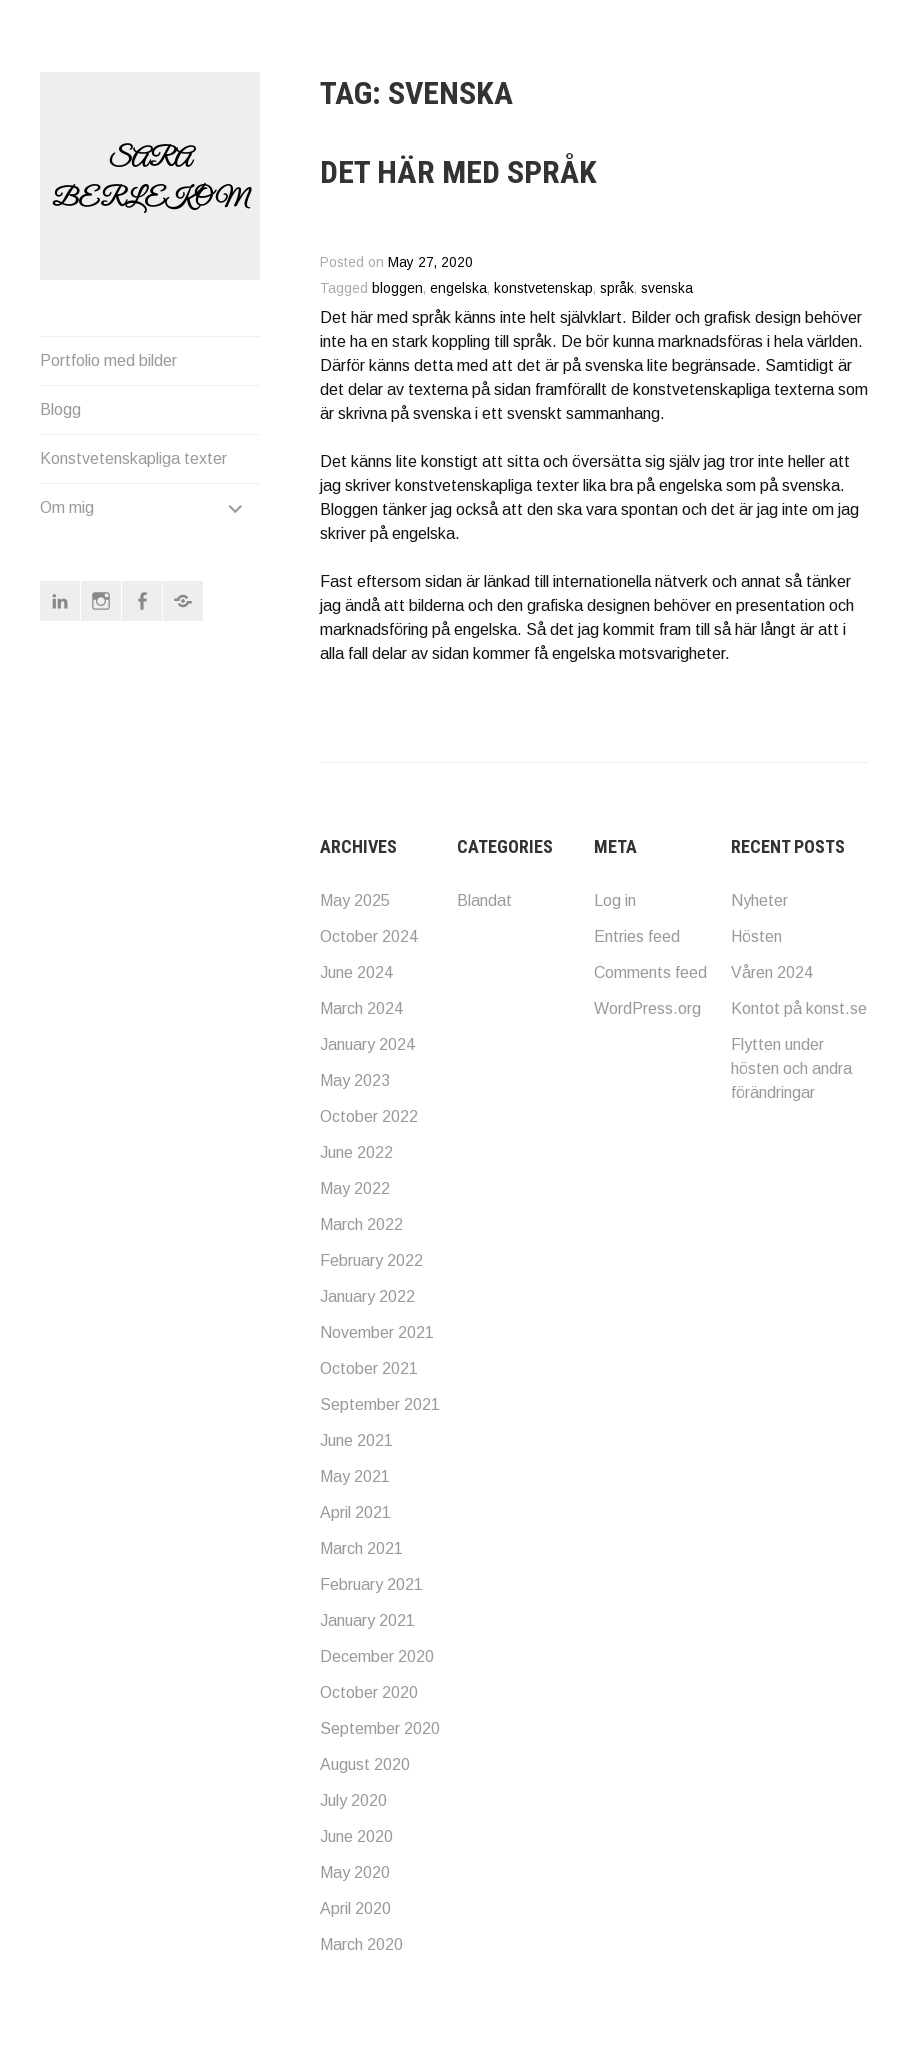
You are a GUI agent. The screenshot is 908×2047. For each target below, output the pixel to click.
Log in (615, 900)
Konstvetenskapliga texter (133, 468)
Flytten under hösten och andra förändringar (791, 1068)
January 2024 (367, 1044)
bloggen (397, 288)
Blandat (484, 900)
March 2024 (361, 1008)
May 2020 (355, 1872)
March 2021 (361, 1548)
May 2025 (355, 900)
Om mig (67, 517)
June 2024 (356, 972)
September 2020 (380, 1728)
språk (617, 288)
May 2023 (355, 1080)
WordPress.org (647, 1008)
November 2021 (377, 1332)
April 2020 (355, 1908)
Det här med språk (458, 172)
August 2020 (365, 1764)
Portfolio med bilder (108, 370)
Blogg (60, 419)
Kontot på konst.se (799, 1008)
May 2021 (355, 1476)
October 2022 (369, 1116)
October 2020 (369, 1692)
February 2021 (371, 1584)
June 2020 (356, 1836)
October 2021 (369, 1368)
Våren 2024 (772, 972)
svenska (667, 288)
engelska (458, 288)
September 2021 (380, 1404)
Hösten (756, 936)
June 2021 (356, 1440)
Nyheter (759, 900)
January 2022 (367, 1296)
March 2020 (361, 1944)
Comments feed (650, 972)
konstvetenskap (543, 288)
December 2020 (377, 1656)
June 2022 (356, 1152)
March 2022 (361, 1224)
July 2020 (353, 1800)
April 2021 (355, 1512)
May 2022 (355, 1188)
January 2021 (367, 1620)
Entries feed (637, 936)
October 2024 (369, 936)
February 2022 (371, 1260)
